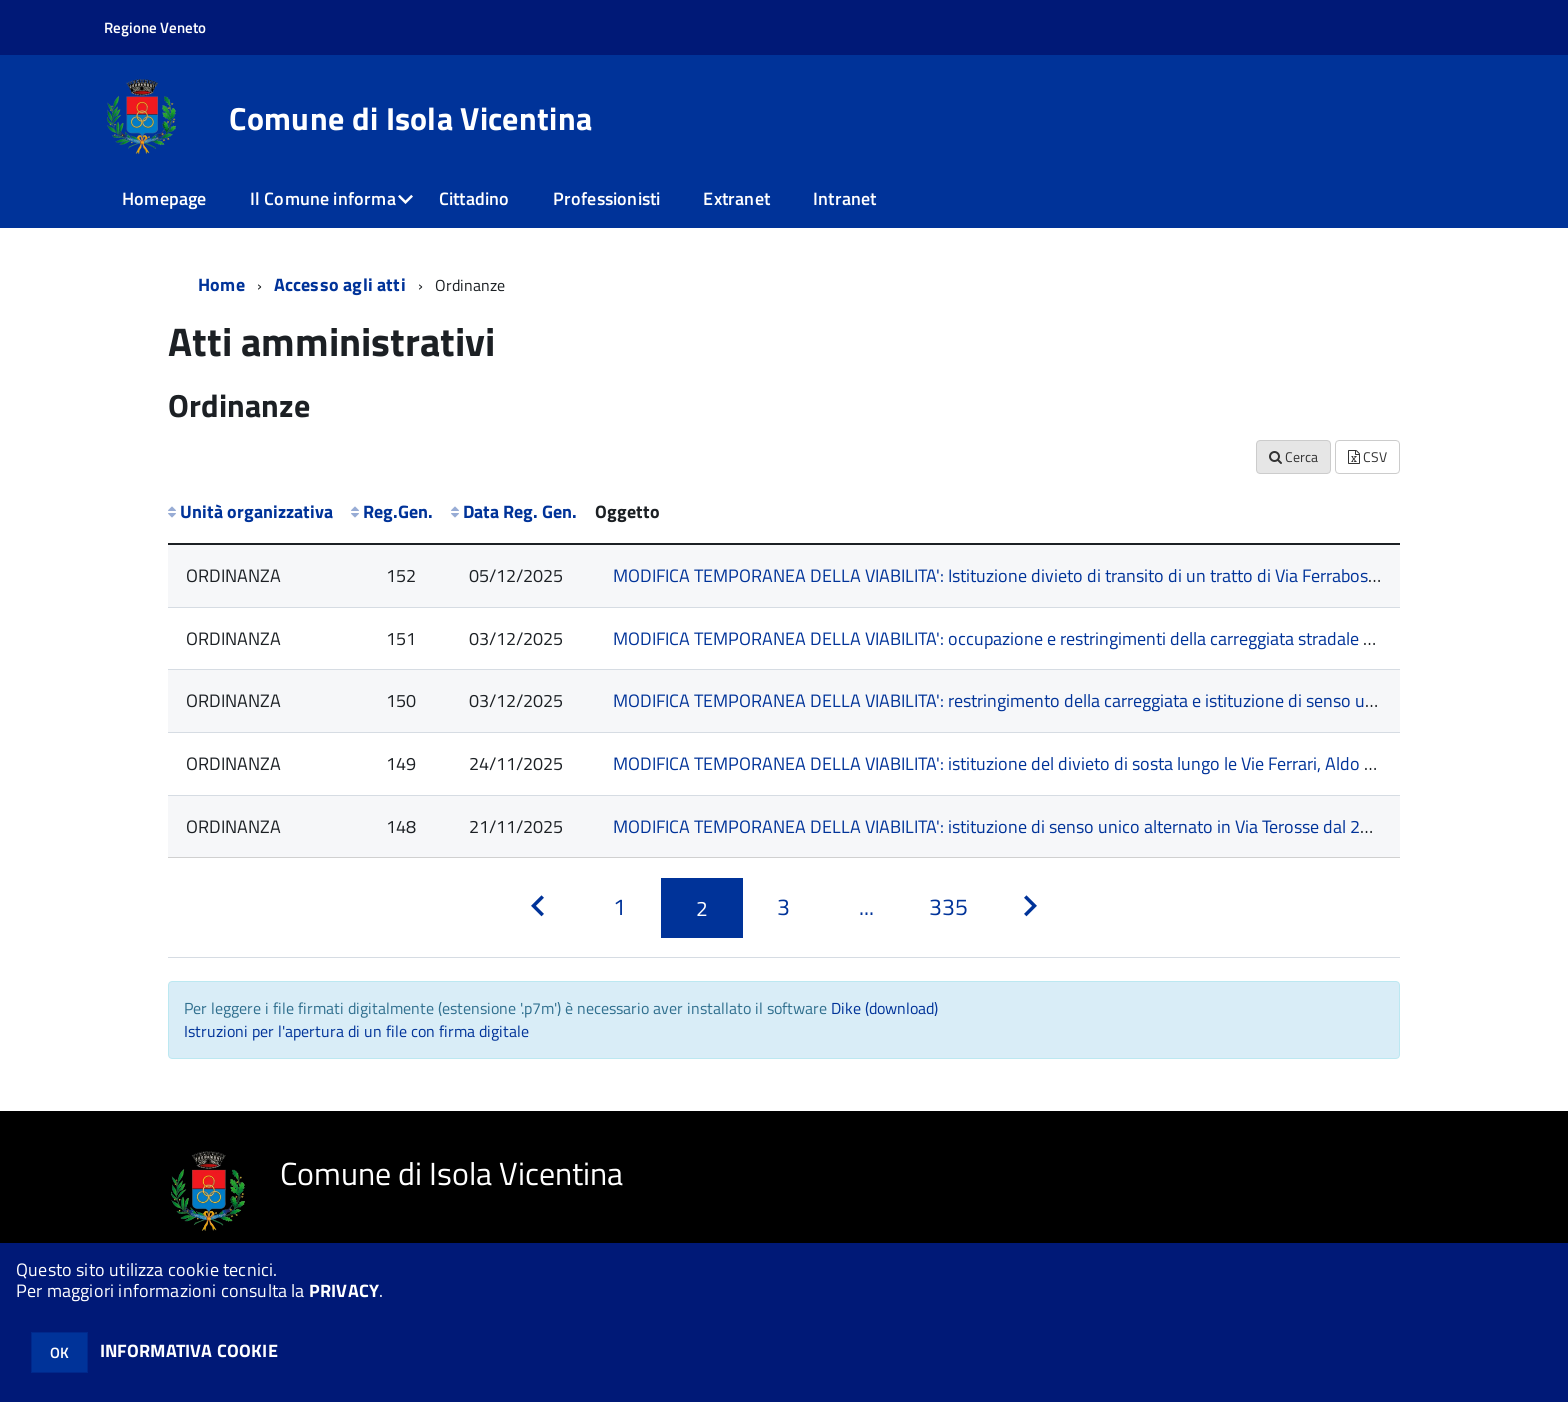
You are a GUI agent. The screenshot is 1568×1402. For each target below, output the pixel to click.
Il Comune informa (323, 198)
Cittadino (474, 198)
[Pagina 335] (948, 907)
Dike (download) (884, 1008)
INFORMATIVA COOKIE (189, 1350)
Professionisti (607, 198)
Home (221, 284)
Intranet (844, 198)
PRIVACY (344, 1290)
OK (59, 1352)
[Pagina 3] (784, 907)
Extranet (736, 198)
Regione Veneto (155, 27)
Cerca (1293, 456)
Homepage (164, 198)
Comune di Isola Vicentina (410, 118)
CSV (1367, 456)
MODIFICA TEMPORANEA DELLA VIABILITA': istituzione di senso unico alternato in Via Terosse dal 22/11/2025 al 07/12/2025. (1088, 826)
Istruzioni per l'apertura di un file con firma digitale (356, 1031)
